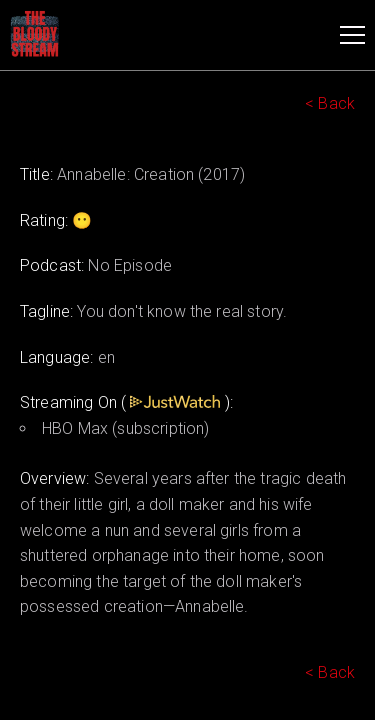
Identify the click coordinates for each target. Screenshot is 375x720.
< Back (330, 103)
